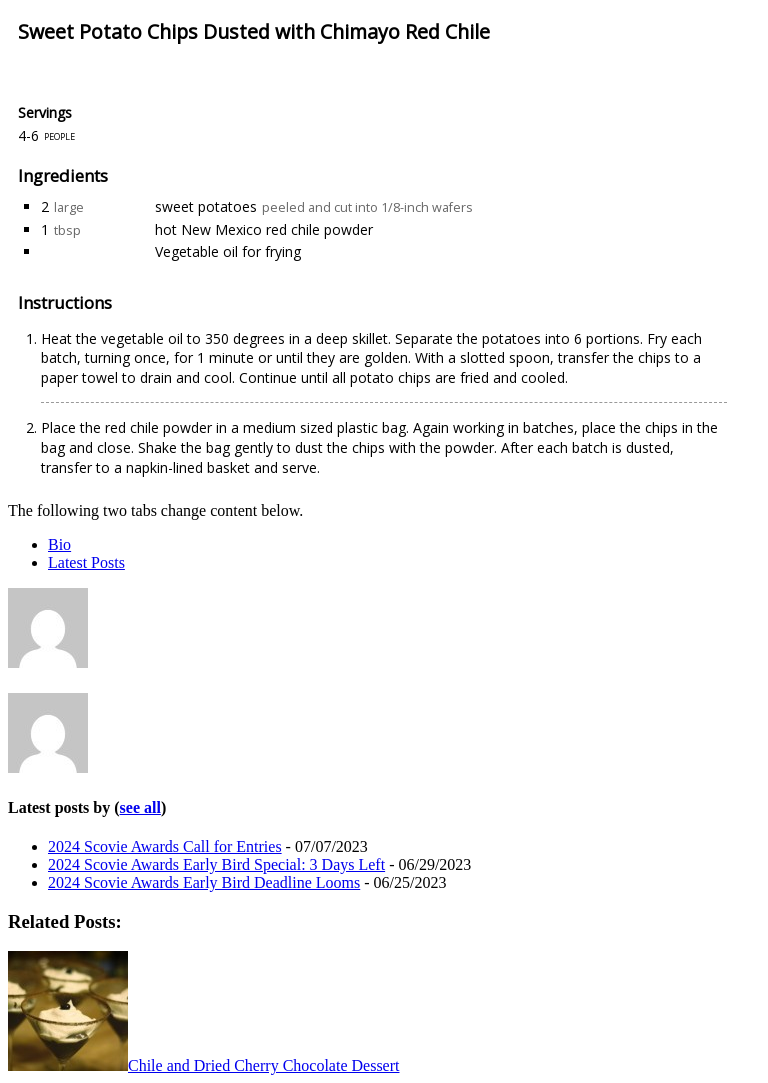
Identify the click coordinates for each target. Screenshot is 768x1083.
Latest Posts (86, 562)
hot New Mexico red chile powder (264, 229)
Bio (59, 544)
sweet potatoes (206, 206)
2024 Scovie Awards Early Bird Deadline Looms (204, 882)
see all (140, 807)
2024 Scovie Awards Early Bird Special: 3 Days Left (216, 864)
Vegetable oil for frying (228, 251)
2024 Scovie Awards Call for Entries (165, 846)
